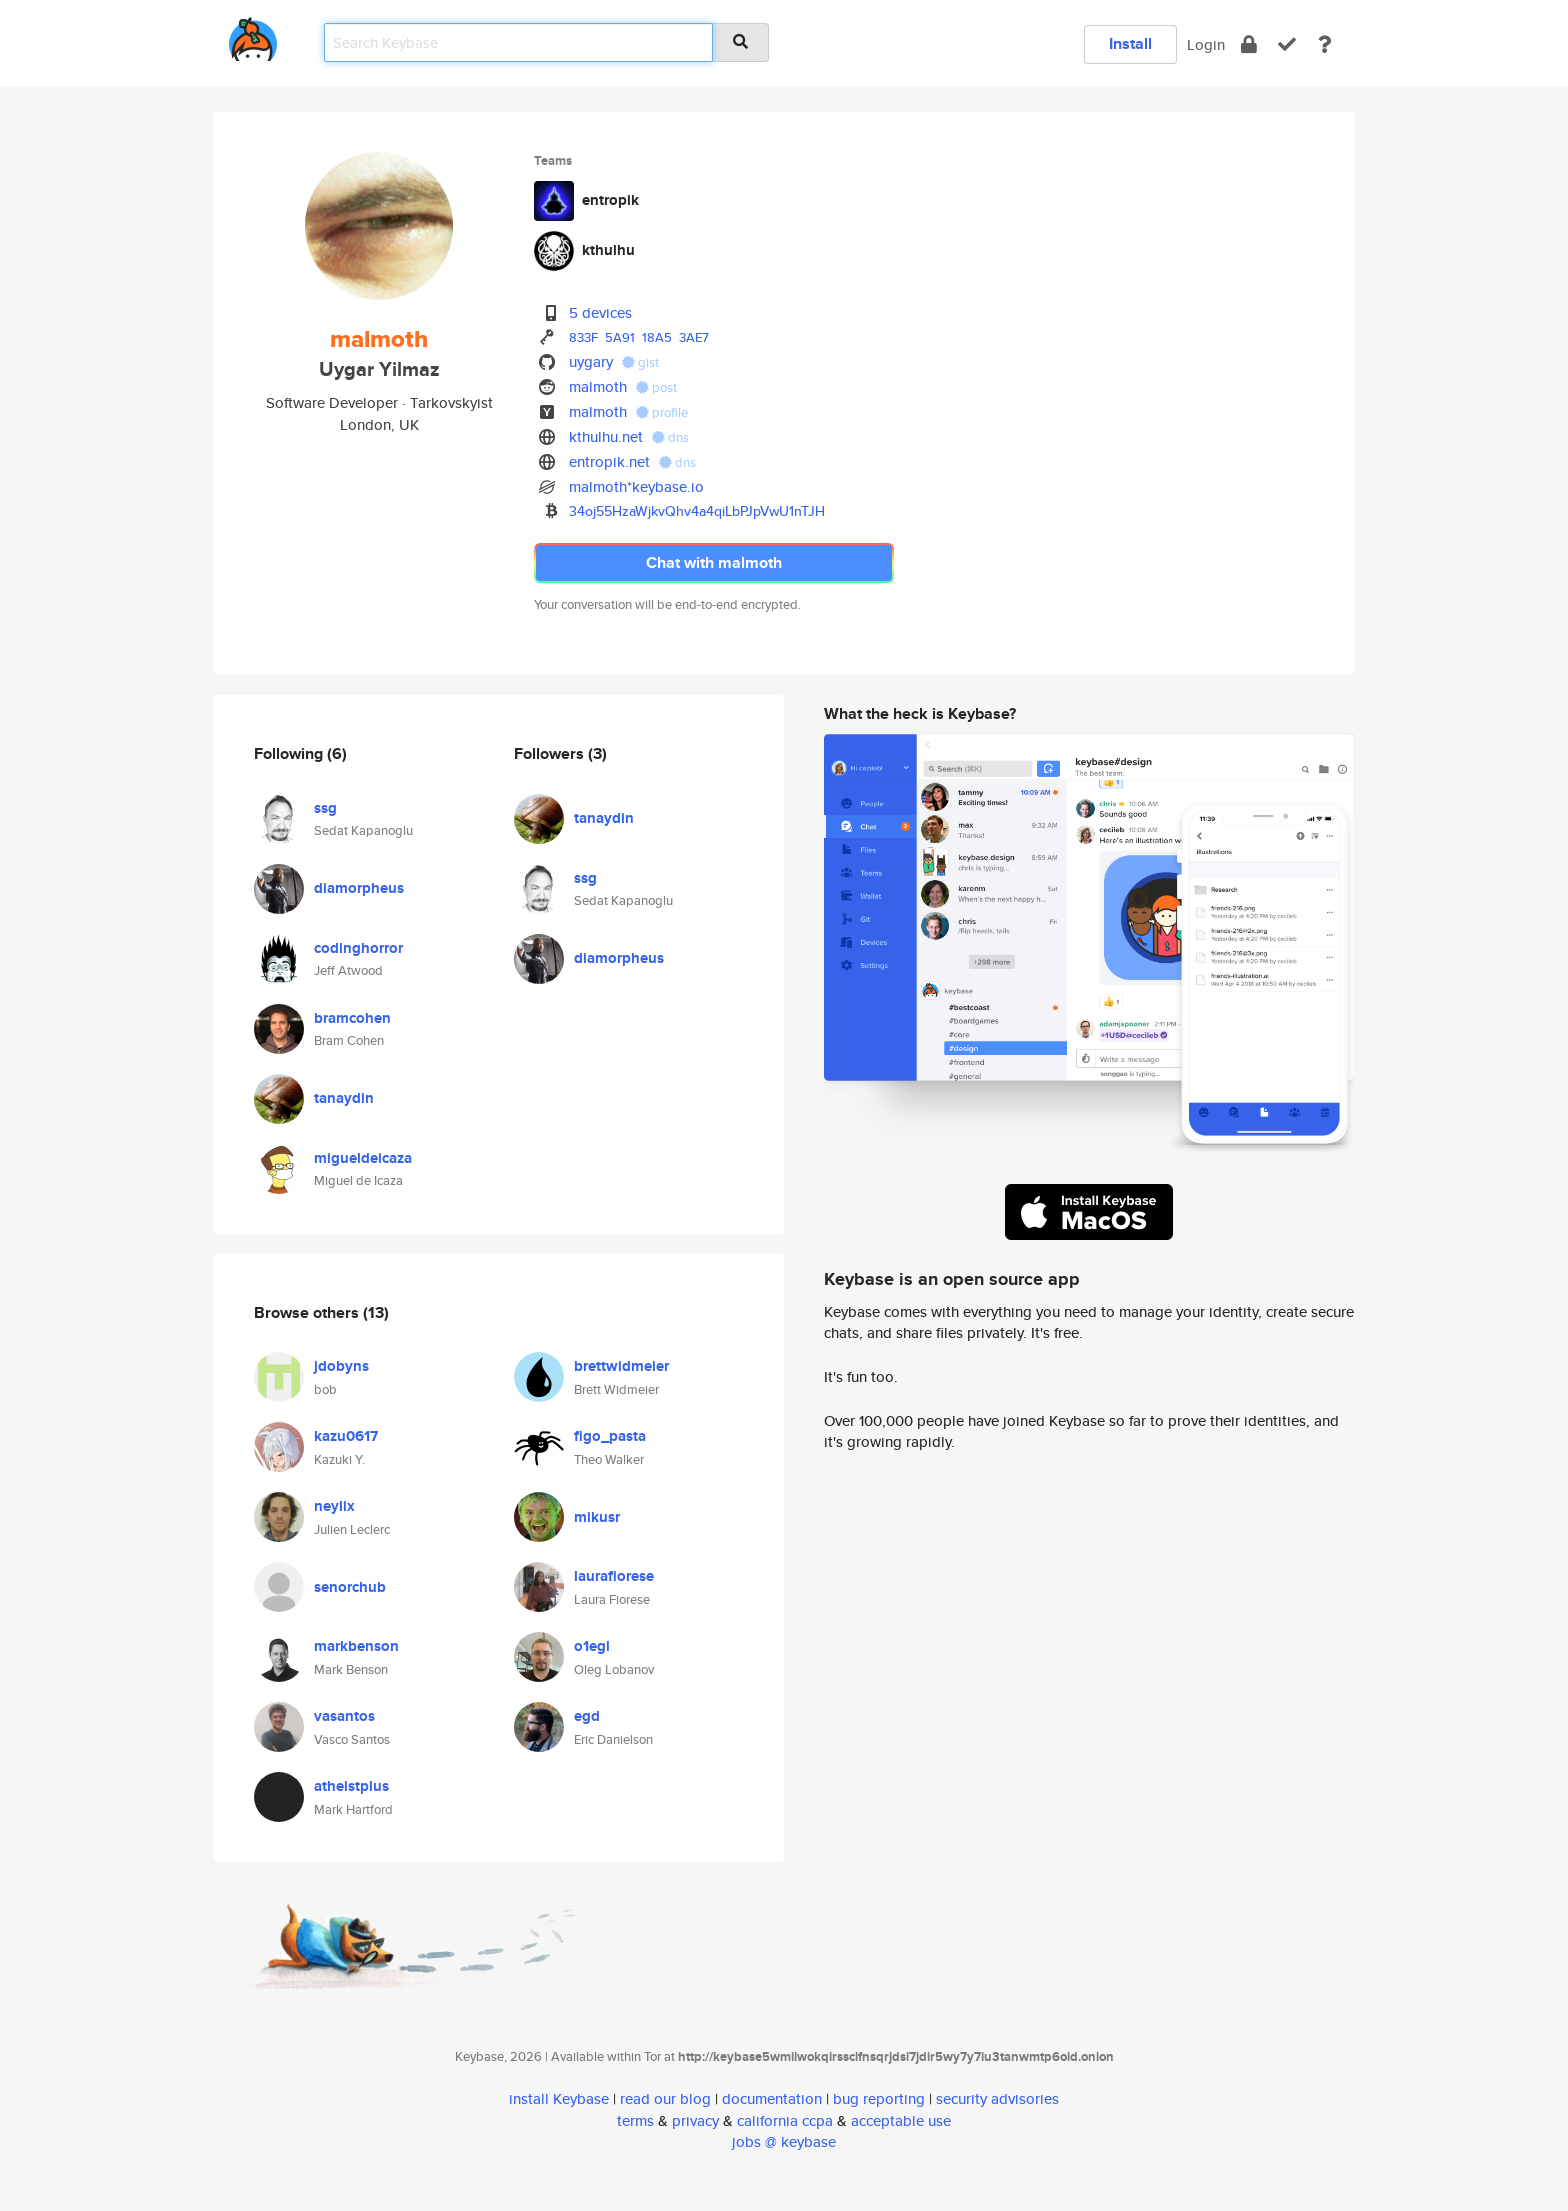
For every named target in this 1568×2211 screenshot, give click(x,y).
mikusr (597, 1517)
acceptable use (901, 2120)
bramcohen (352, 1018)
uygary (591, 361)
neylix (334, 1506)
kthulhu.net (606, 436)
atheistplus (351, 1786)
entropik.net (609, 461)
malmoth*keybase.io (636, 486)
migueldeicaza (363, 1158)
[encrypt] (1249, 44)
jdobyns (341, 1366)
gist (640, 362)
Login (1206, 44)
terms (635, 2120)
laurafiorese (614, 1576)
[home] (253, 35)
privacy (695, 2120)
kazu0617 (346, 1436)
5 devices (600, 312)
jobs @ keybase (784, 2141)
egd (587, 1716)
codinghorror (358, 948)
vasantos (344, 1716)
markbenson (356, 1646)
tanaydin (344, 1098)
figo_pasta (610, 1436)
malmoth (598, 386)
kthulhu (608, 250)
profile (662, 412)
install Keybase (559, 2098)
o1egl (592, 1646)
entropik (610, 200)
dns (670, 437)
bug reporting (879, 2098)
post (656, 387)
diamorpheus (359, 888)
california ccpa (785, 2120)
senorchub (350, 1587)
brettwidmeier (621, 1366)
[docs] (1325, 44)
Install (1130, 43)
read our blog (665, 2098)
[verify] (1287, 44)
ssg (325, 808)
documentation (772, 2098)
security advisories (997, 2098)
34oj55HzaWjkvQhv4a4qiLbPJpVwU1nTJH (697, 511)
